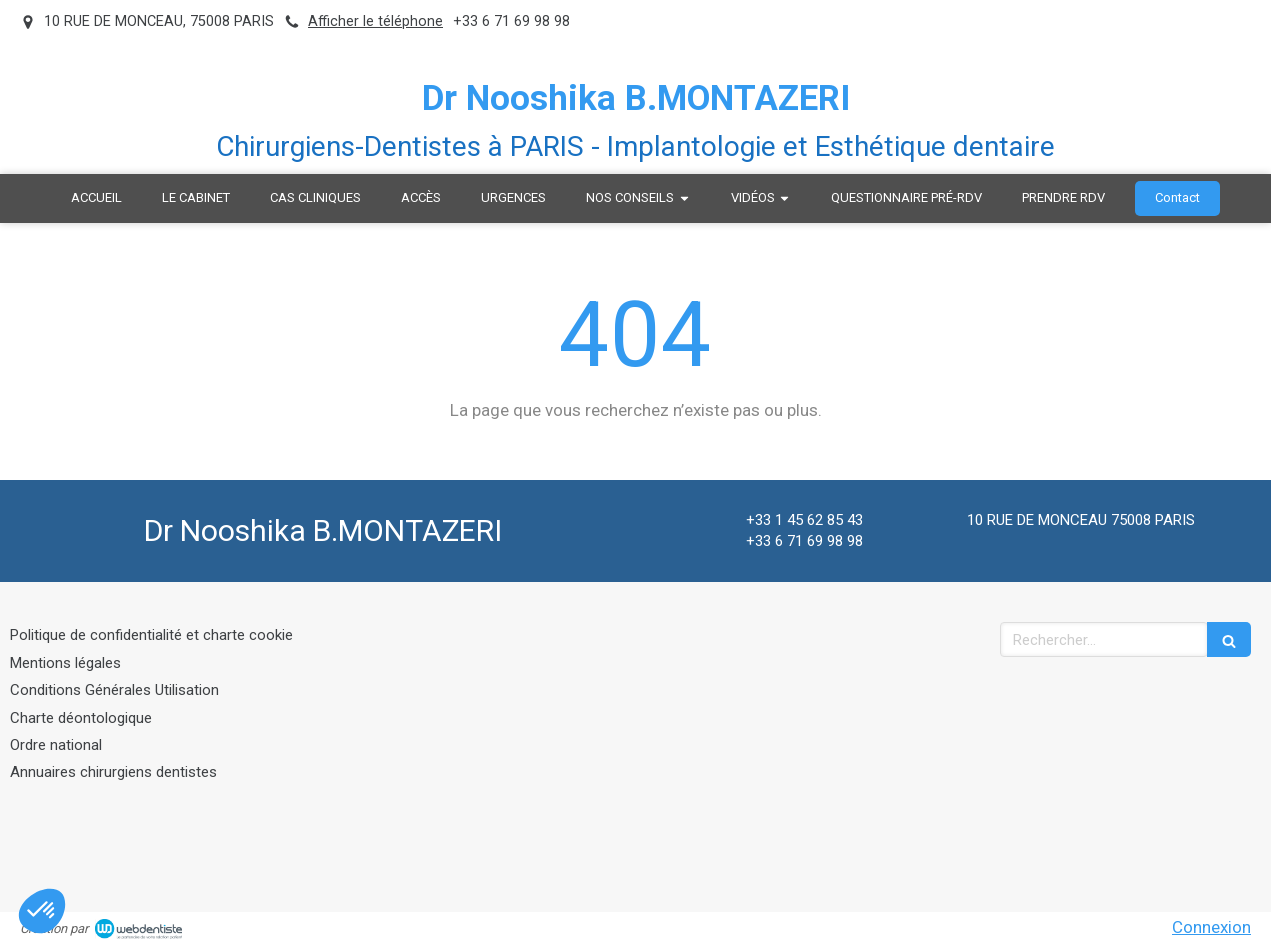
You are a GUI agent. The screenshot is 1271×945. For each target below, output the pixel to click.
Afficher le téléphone (375, 21)
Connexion (1211, 927)
